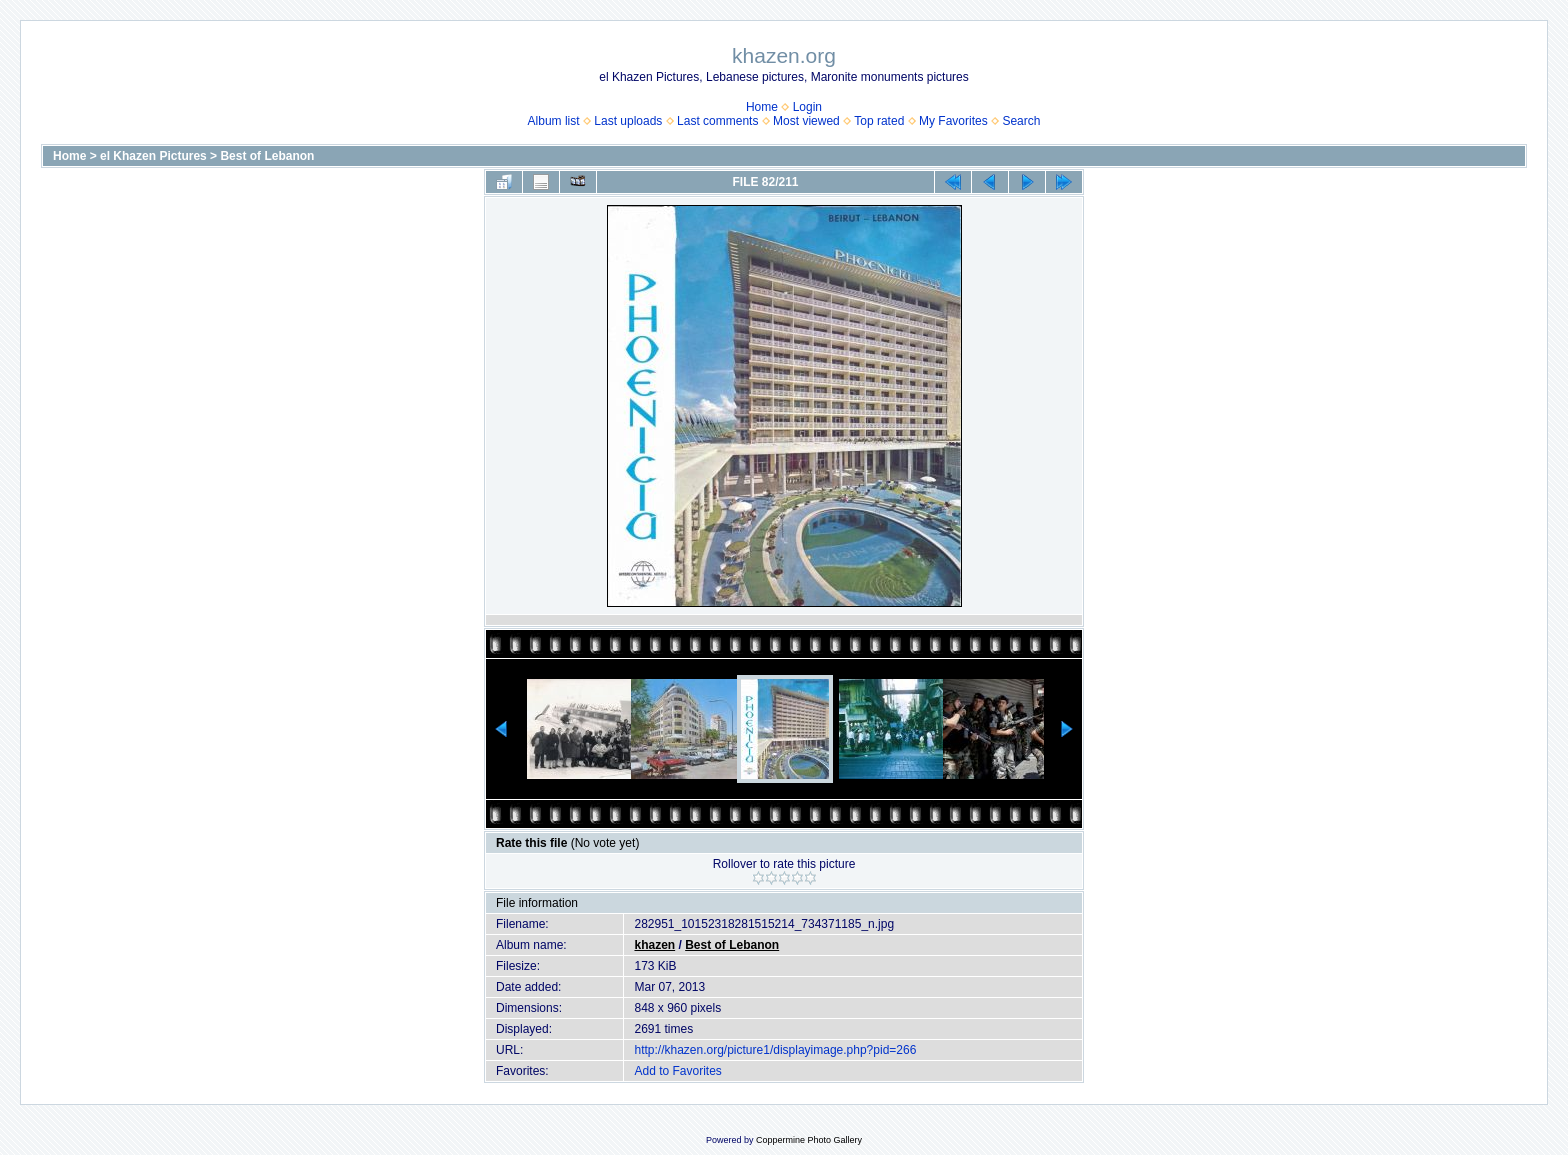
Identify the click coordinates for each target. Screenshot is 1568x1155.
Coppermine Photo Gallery (809, 1140)
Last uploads (628, 121)
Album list (554, 121)
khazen (654, 945)
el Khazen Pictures (153, 156)
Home (762, 107)
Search (1021, 121)
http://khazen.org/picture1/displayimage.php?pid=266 (775, 1050)
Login (807, 107)
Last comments (717, 121)
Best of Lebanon (267, 156)
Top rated (879, 121)
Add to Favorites (677, 1071)
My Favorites (953, 121)
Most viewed (806, 121)
